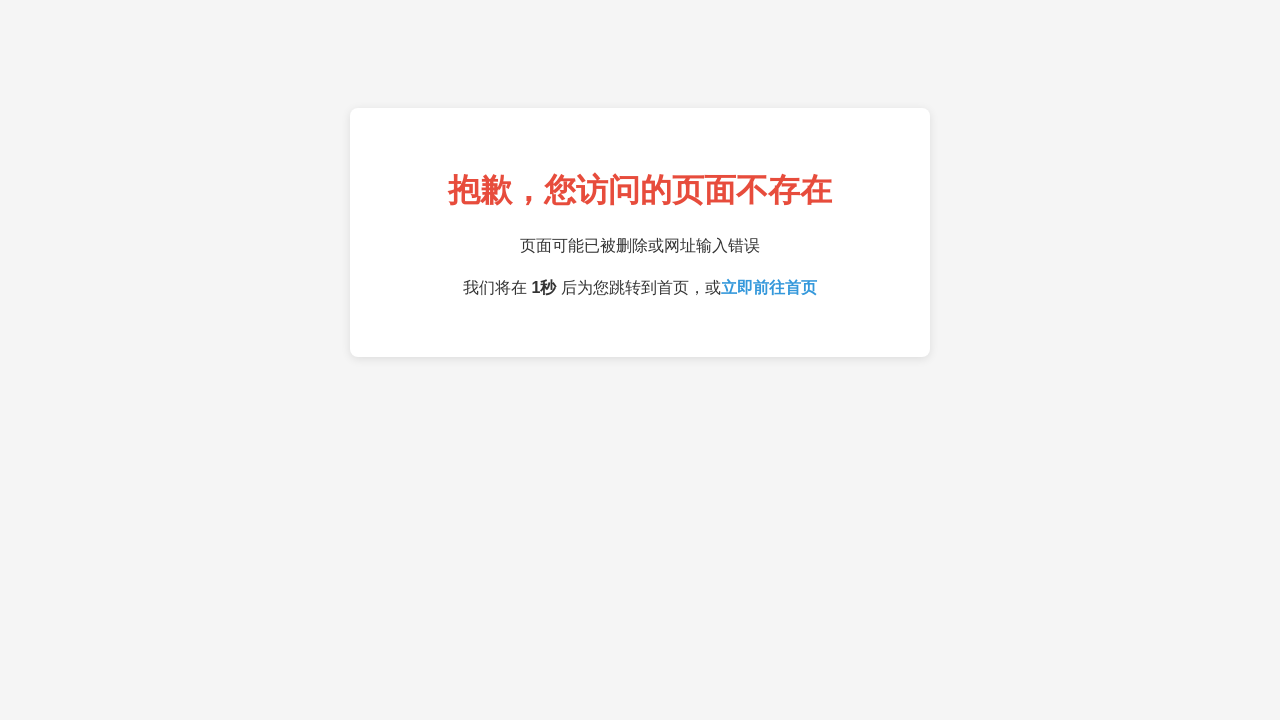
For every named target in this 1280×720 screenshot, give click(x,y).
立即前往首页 (769, 287)
